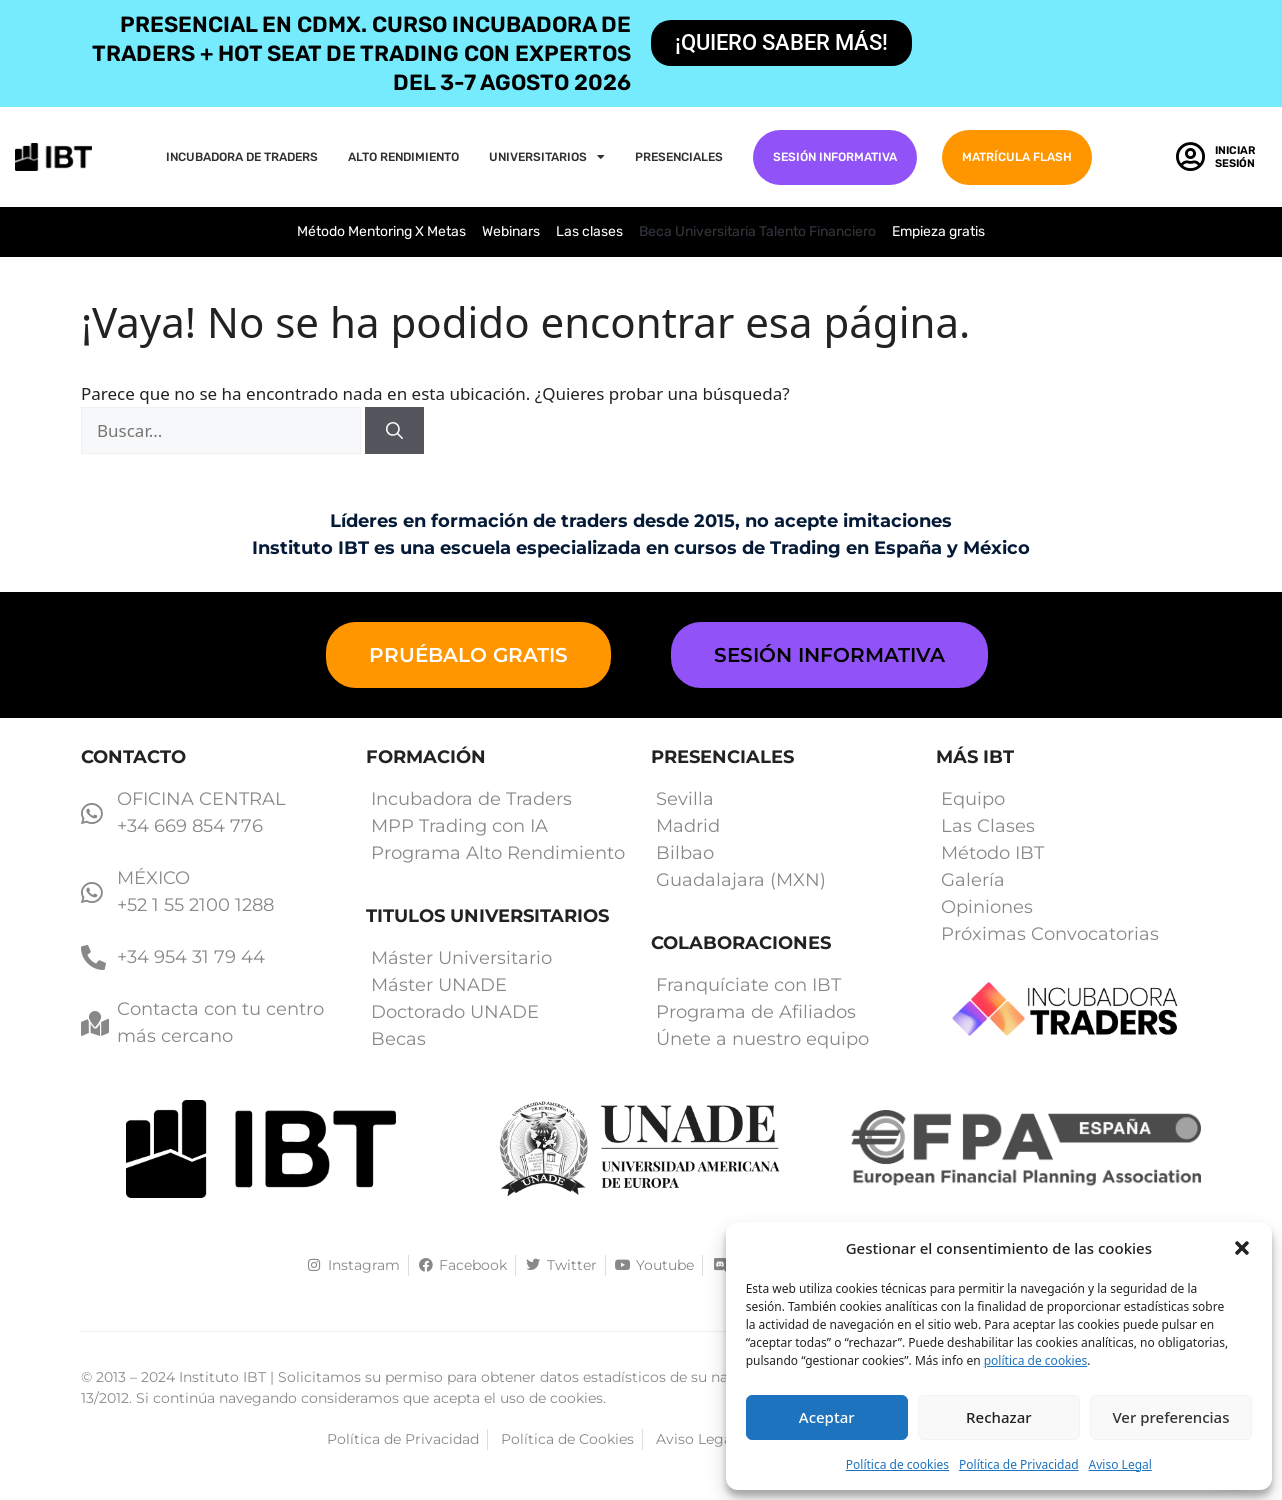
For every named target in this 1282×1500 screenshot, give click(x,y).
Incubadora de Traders (242, 157)
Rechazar (999, 1417)
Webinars (511, 231)
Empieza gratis (938, 231)
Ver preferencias (1170, 1417)
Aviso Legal (1120, 1464)
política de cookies (1035, 1360)
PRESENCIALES (679, 157)
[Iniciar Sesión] (1190, 157)
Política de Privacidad (1019, 1464)
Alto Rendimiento (403, 157)
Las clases (589, 231)
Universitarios (547, 157)
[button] (1242, 1248)
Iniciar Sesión (1235, 157)
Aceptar (827, 1417)
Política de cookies (897, 1464)
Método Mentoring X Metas (381, 231)
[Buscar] (394, 431)
